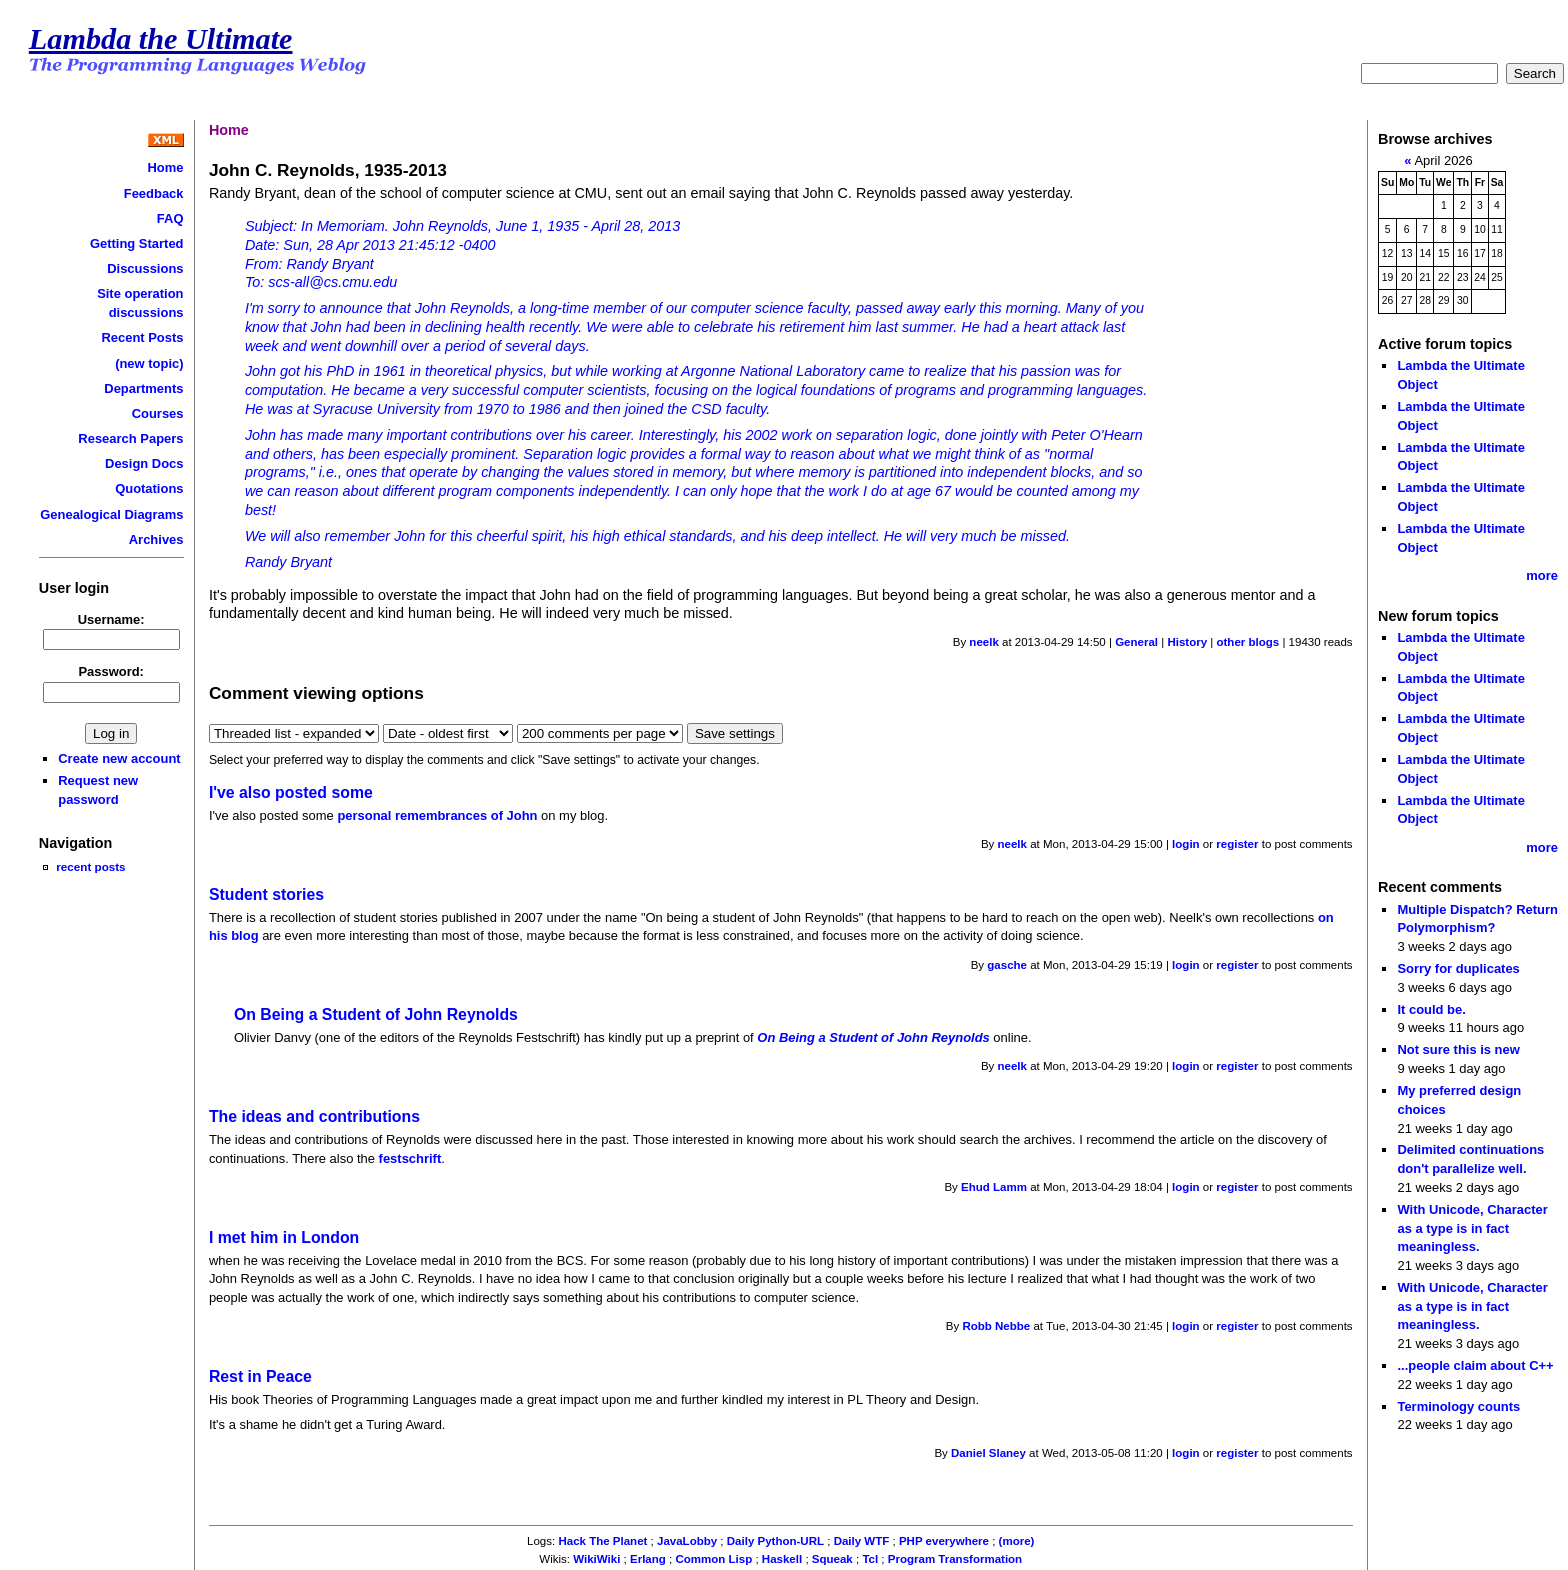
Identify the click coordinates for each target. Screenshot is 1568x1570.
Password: (111, 671)
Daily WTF (862, 1541)
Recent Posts (142, 337)
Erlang (648, 1559)
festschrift (410, 1158)
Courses (158, 413)
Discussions (145, 268)
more (1542, 575)
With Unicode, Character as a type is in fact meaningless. (1472, 1228)
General (1136, 642)
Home (166, 167)
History (1187, 642)
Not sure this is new (1458, 1049)
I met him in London (284, 1237)
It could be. (1431, 1009)
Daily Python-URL (775, 1541)
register (1237, 844)
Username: (111, 619)
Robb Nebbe (996, 1326)
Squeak (832, 1559)
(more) (1017, 1541)
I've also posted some (291, 792)
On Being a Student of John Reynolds (376, 1014)
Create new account (119, 758)
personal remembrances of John (437, 815)
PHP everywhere (944, 1541)
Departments (143, 388)
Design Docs (144, 463)
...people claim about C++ (1475, 1365)
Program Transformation (955, 1559)
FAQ (170, 218)
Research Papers (130, 438)
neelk (983, 642)
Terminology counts (1458, 1406)
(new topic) (149, 363)
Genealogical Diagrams (111, 514)
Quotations (149, 488)
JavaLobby (687, 1541)
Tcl (870, 1559)
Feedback (154, 193)
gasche (1007, 965)
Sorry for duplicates (1458, 968)
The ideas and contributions (314, 1116)
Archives (156, 539)
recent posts (90, 866)
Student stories (266, 894)
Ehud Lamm (994, 1187)
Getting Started (137, 243)
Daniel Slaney (988, 1453)
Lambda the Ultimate (161, 39)
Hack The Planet (602, 1541)
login (1186, 844)
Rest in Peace (260, 1376)
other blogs (1247, 642)
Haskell (782, 1559)
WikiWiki (596, 1559)
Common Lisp (713, 1559)
